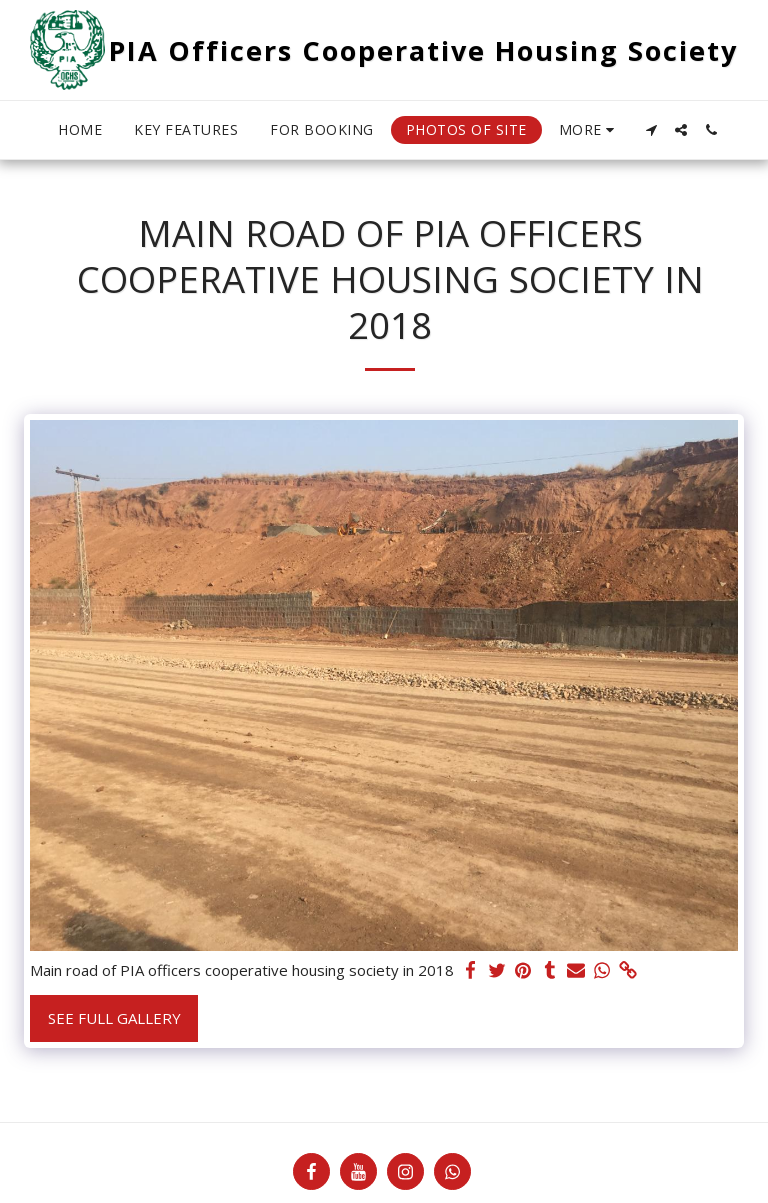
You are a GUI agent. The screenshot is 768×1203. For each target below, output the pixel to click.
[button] (651, 130)
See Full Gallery (114, 1018)
